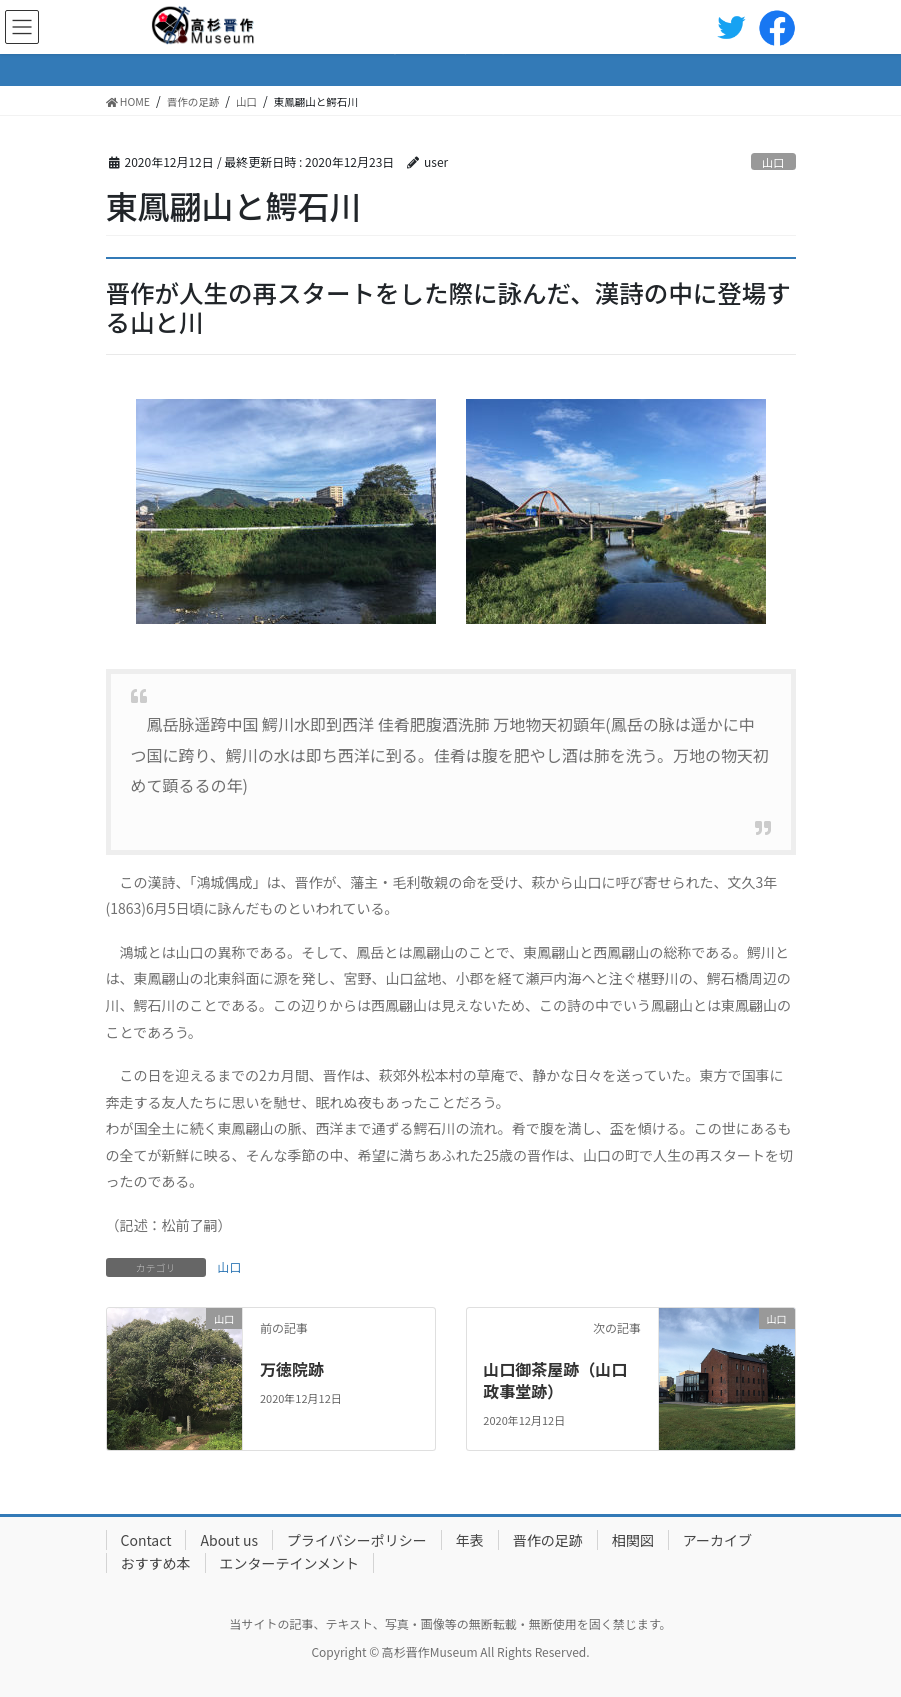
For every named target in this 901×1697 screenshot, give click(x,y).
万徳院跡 (292, 1369)
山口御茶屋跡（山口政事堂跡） (555, 1380)
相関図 (633, 1540)
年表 (470, 1540)
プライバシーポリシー (357, 1540)
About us (229, 1540)
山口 (773, 162)
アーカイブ (717, 1540)
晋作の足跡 (548, 1540)
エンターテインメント (290, 1563)
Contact (146, 1540)
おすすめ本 (156, 1563)
